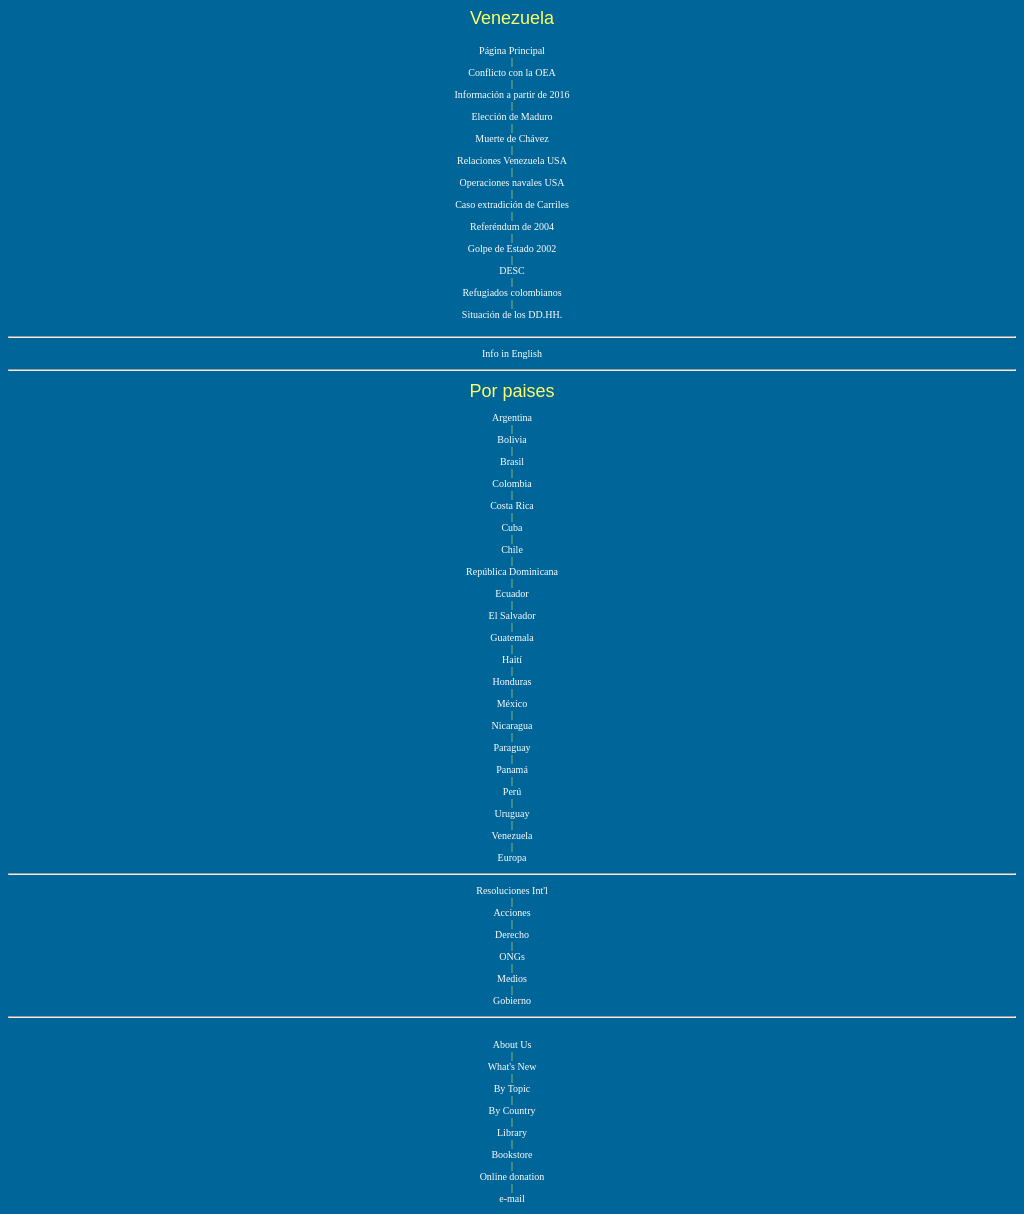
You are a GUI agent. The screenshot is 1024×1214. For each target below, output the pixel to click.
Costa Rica (512, 505)
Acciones (511, 912)
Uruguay (512, 813)
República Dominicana (512, 571)
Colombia (511, 483)
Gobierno (512, 1000)
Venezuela (511, 835)
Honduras (512, 681)
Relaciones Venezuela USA (512, 160)
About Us (512, 1044)
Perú (512, 791)
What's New (512, 1066)
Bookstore (511, 1154)
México (512, 703)
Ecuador (511, 593)
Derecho (512, 934)
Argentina (512, 417)
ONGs (512, 956)
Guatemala (511, 637)
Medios (512, 978)
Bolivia (511, 439)
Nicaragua (511, 725)
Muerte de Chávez (511, 138)
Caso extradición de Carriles (512, 204)
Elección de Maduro (511, 116)
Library (512, 1132)
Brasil (512, 461)
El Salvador (512, 615)
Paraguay (511, 747)
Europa (512, 857)
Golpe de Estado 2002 (512, 248)
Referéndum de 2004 (512, 226)
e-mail (512, 1198)
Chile (512, 549)
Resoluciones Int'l (512, 890)
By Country (512, 1110)
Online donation (512, 1176)
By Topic (512, 1088)
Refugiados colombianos (511, 292)
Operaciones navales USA (512, 182)
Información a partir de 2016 (512, 94)
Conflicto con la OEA (511, 72)
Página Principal (512, 50)
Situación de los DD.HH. (512, 314)
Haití (512, 659)
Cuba (511, 527)
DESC (512, 270)
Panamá (512, 769)
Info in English (512, 353)
